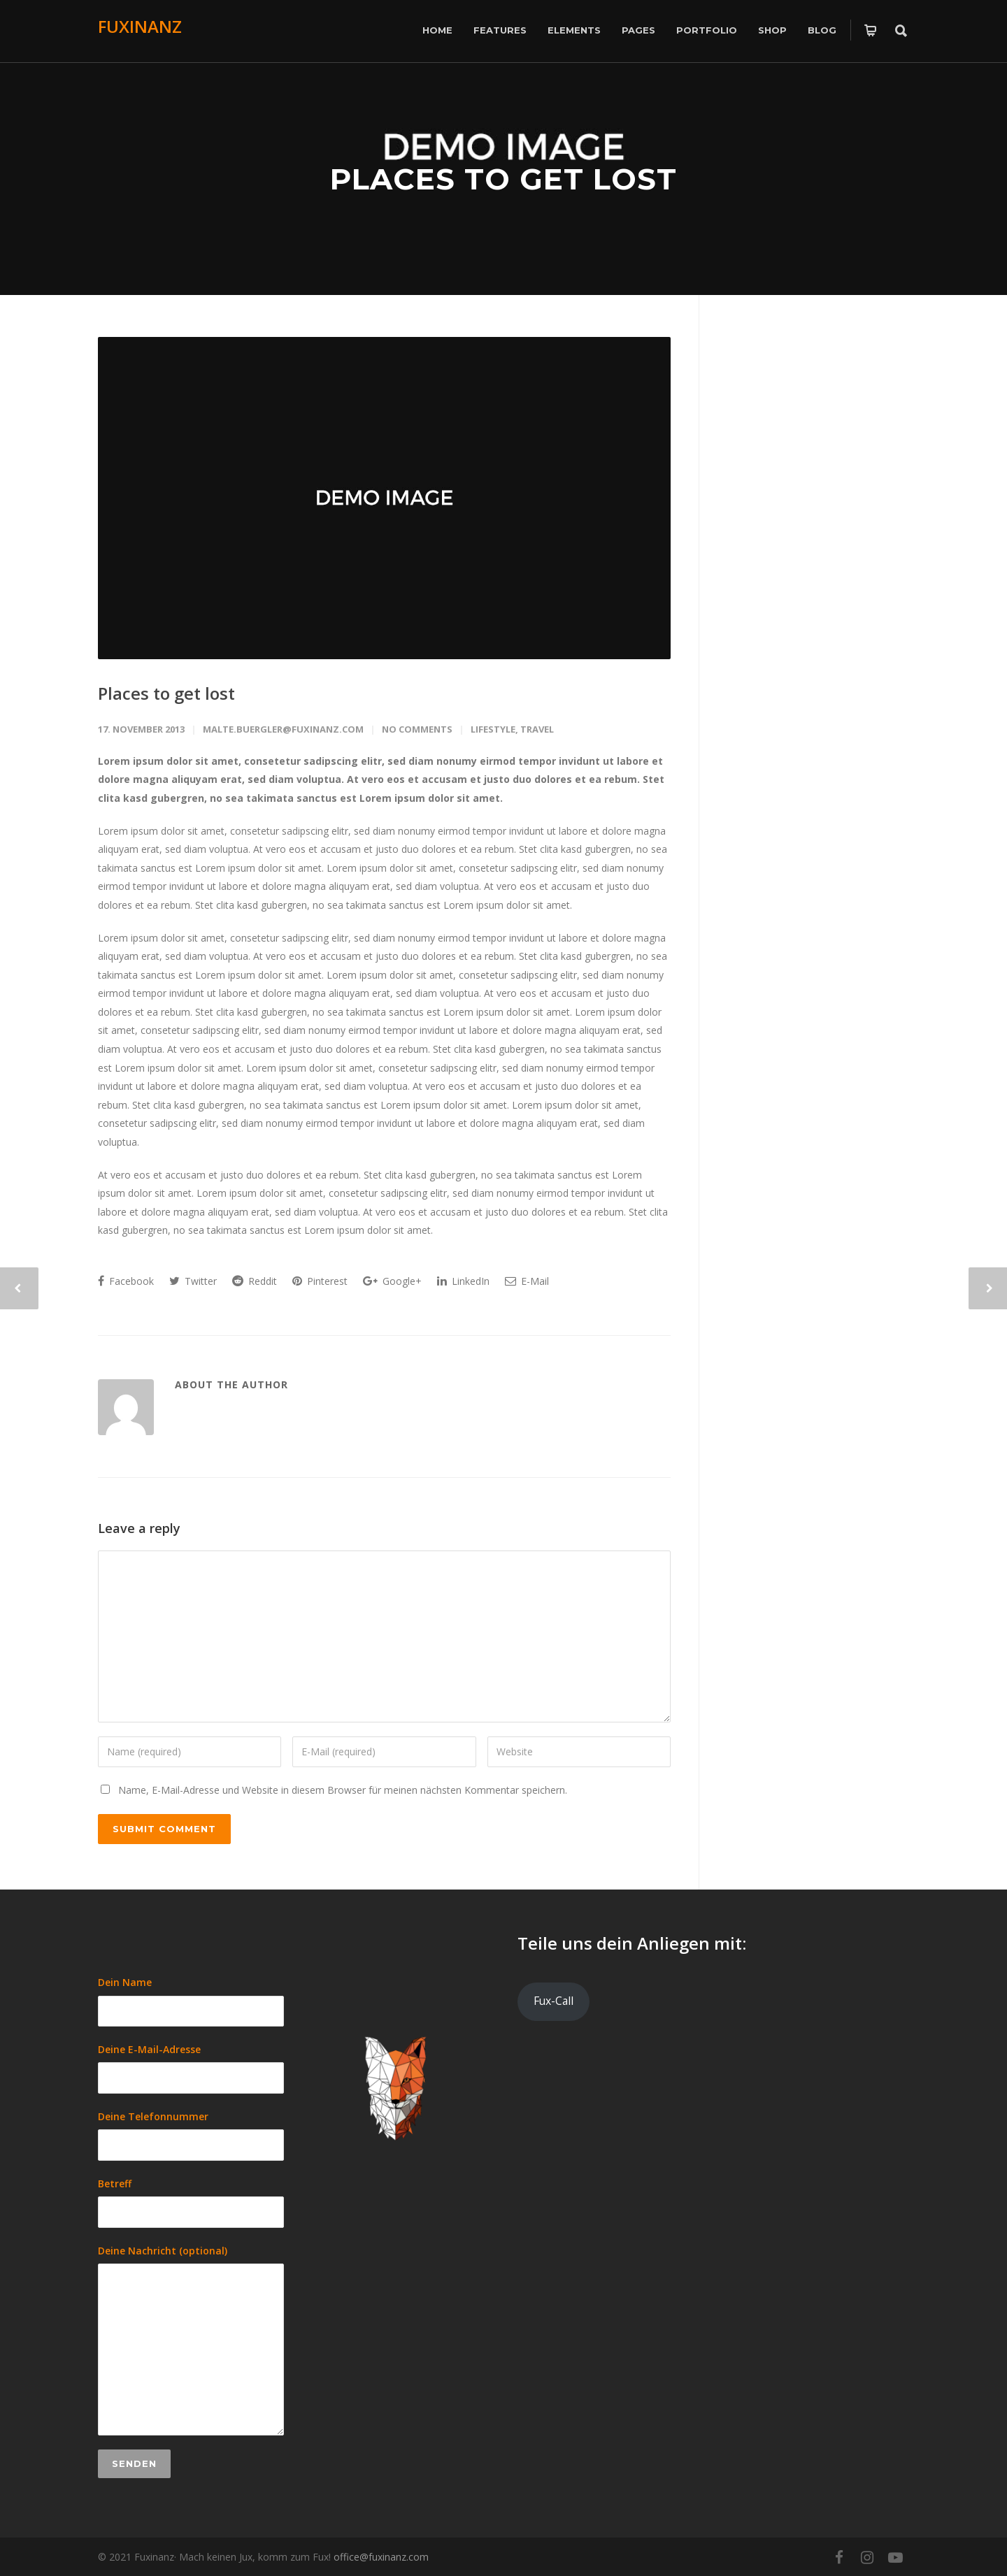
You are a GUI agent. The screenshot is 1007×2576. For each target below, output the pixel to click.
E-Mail (527, 1281)
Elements (574, 30)
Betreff (191, 2202)
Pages (638, 30)
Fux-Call (553, 2000)
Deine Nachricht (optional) (191, 2340)
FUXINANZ (140, 26)
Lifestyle (493, 729)
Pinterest (320, 1281)
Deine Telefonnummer (191, 2135)
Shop (772, 30)
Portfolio (706, 30)
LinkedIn (463, 1281)
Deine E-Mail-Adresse (191, 2068)
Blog (822, 30)
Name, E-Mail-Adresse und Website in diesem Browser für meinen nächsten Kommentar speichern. (342, 1790)
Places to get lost (166, 693)
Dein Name (191, 2001)
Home (437, 30)
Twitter (193, 1281)
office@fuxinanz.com (381, 2556)
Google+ (392, 1281)
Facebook (126, 1281)
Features (500, 30)
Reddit (254, 1281)
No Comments (417, 729)
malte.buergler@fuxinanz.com (283, 729)
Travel (537, 729)
